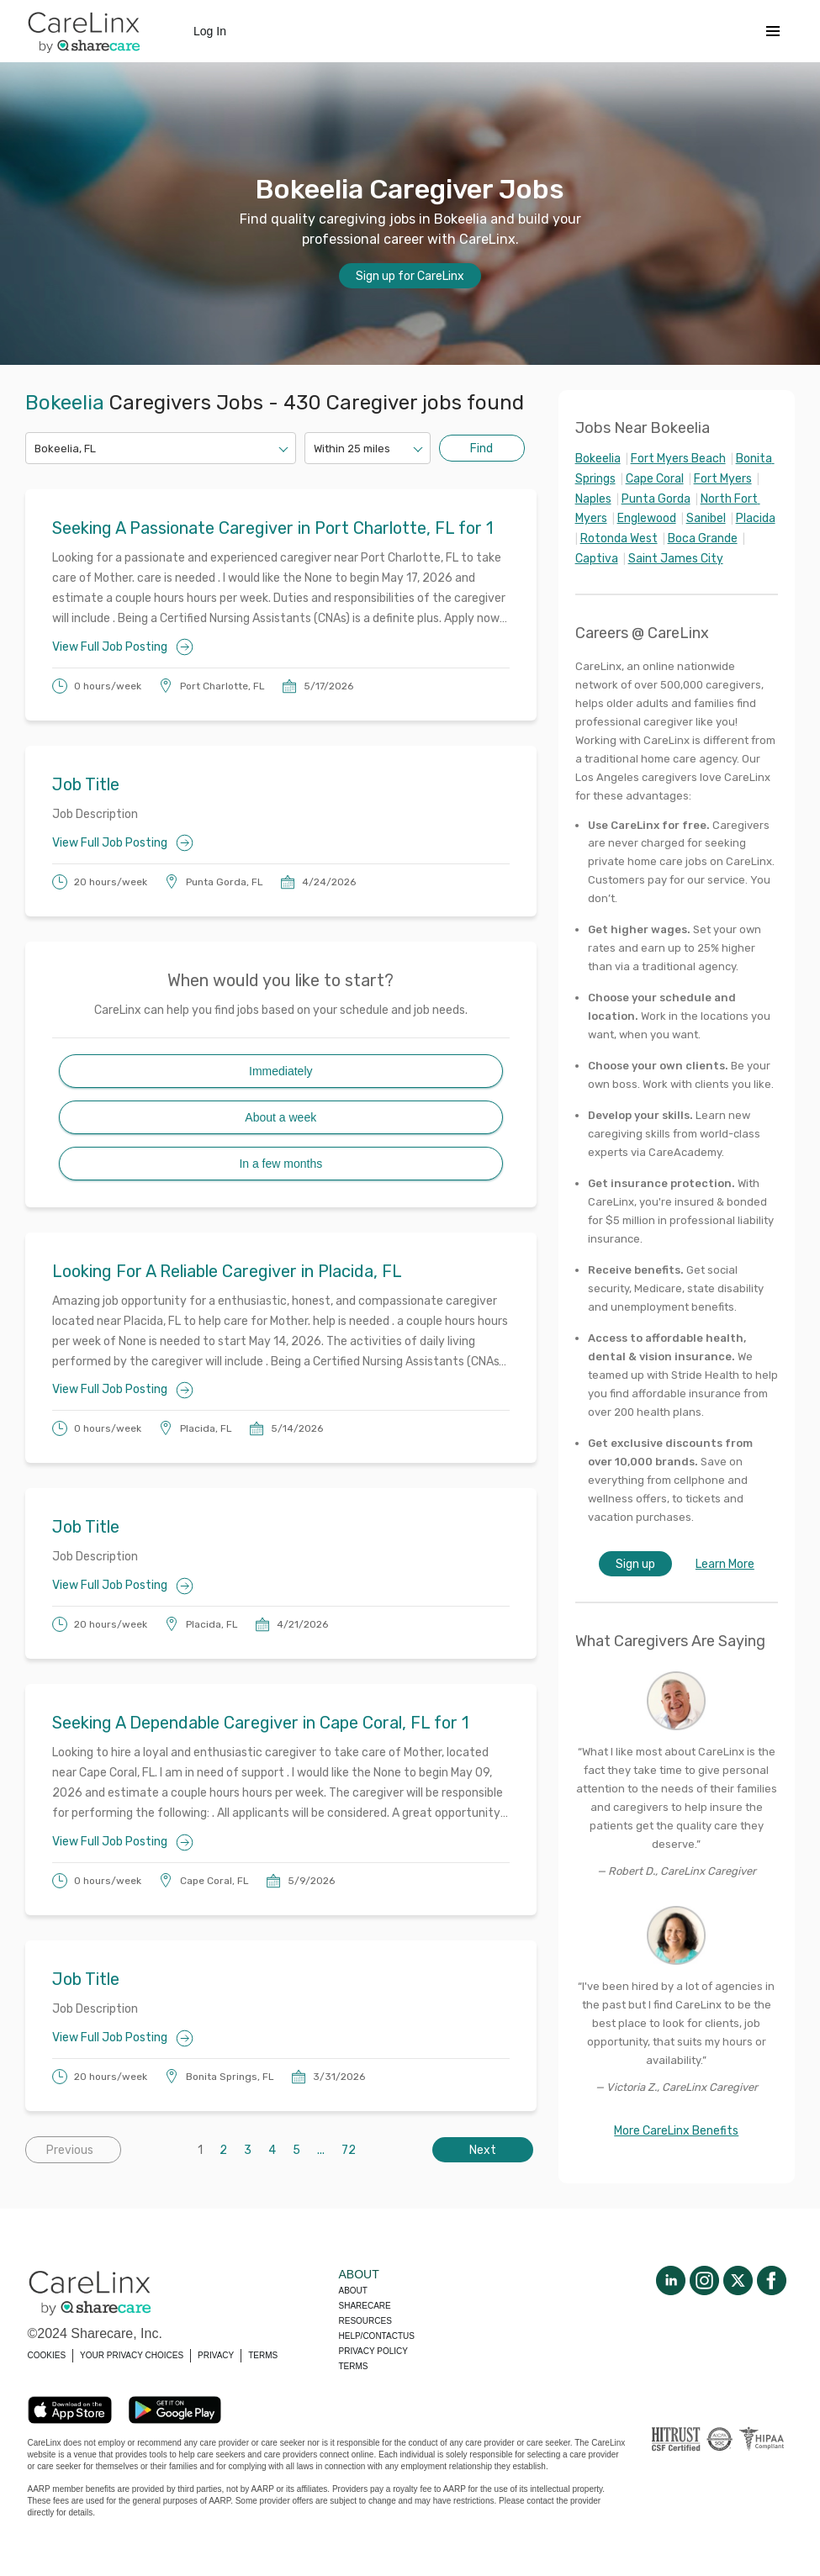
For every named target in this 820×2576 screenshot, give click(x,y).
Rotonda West (619, 538)
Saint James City (675, 559)
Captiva (596, 559)
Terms (353, 2366)
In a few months (280, 1163)
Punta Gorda (656, 499)
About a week (280, 1117)
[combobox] (35, 448)
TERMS (263, 2355)
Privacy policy (373, 2351)
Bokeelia (598, 458)
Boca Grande (703, 538)
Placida (755, 518)
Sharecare (365, 2305)
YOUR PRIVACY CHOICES (131, 2355)
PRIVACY (216, 2355)
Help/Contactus (377, 2336)
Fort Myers (723, 479)
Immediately (280, 1071)
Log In (209, 31)
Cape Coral (655, 479)
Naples (593, 499)
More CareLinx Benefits (676, 2131)
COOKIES (47, 2355)
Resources (365, 2320)
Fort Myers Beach (678, 458)
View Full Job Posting (122, 647)
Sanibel (706, 518)
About (353, 2290)
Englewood (646, 518)
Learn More (725, 1564)
